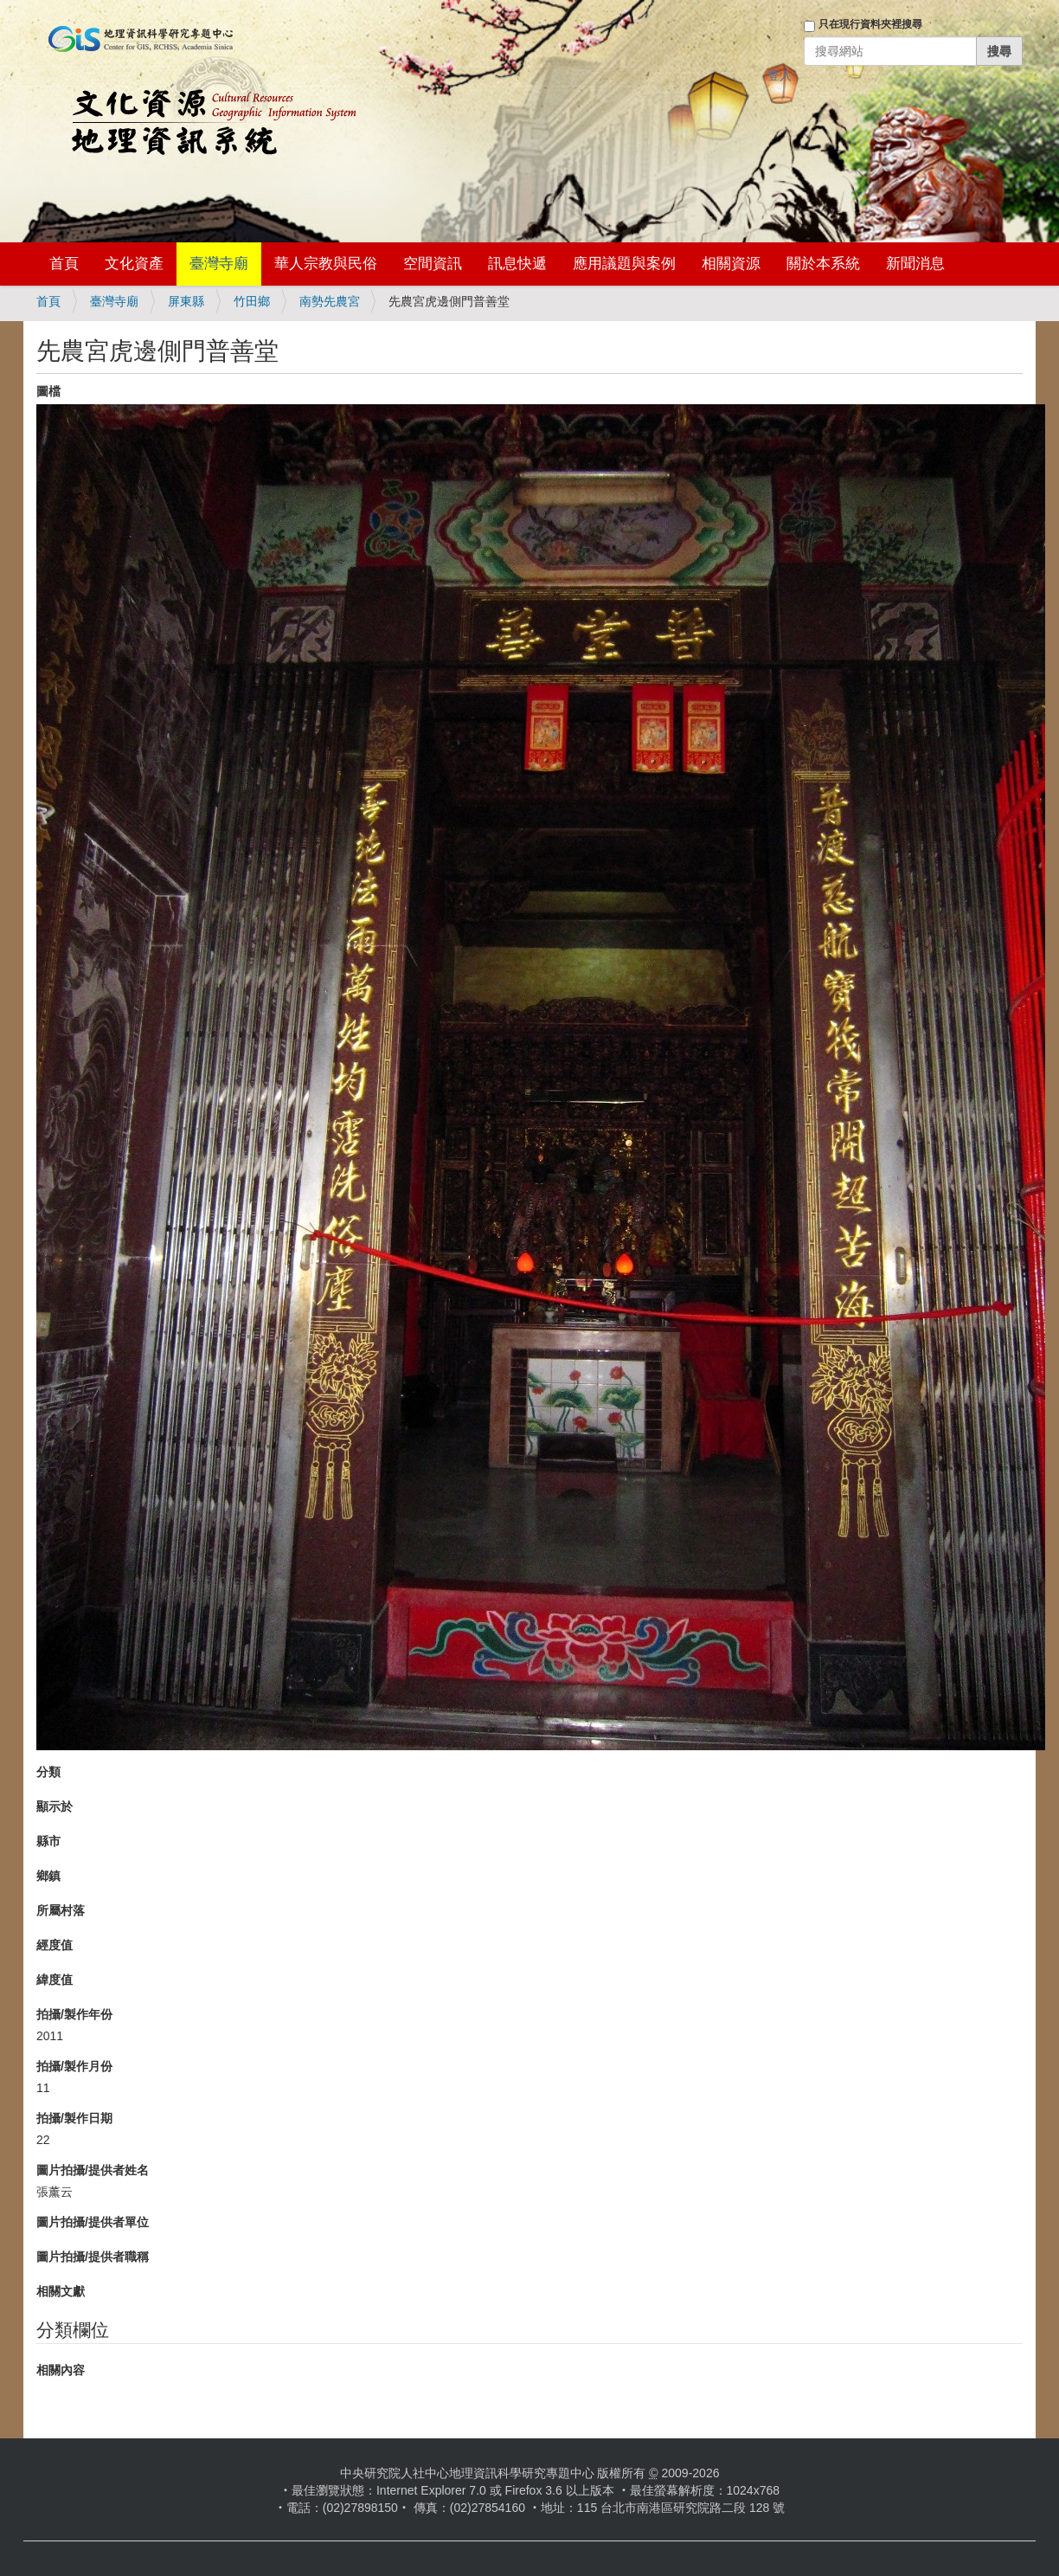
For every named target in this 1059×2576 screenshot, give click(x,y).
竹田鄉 (252, 301)
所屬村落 (60, 1910)
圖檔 (48, 391)
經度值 (54, 1945)
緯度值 (54, 1980)
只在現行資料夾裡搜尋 (870, 24)
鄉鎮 (48, 1876)
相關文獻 (60, 2291)
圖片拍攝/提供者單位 (92, 2222)
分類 (48, 1772)
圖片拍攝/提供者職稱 (92, 2257)
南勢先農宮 (329, 301)
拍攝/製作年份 (74, 2014)
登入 (779, 75)
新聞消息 (915, 263)
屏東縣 (186, 301)
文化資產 (134, 263)
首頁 (64, 263)
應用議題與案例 (624, 263)
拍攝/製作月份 (74, 2066)
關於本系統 (823, 263)
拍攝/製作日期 (74, 2118)
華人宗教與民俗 (325, 263)
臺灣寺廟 (218, 263)
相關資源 (731, 263)
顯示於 (54, 1806)
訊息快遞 (517, 263)
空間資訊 (432, 263)
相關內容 (60, 2370)
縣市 (48, 1841)
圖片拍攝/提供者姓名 (92, 2170)
